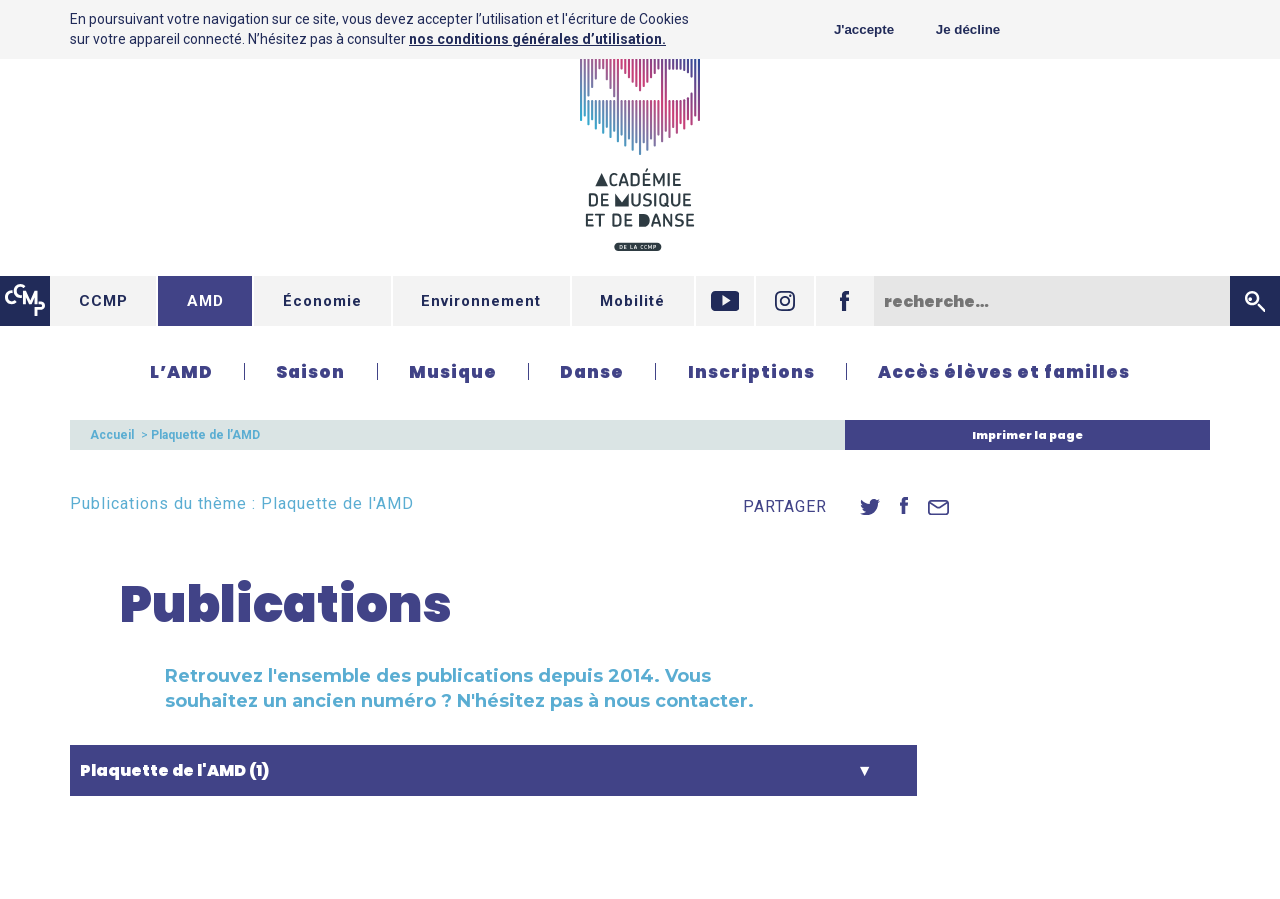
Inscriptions (751, 372)
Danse (592, 372)
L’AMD (181, 372)
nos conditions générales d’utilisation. (537, 39)
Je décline (968, 29)
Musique (453, 372)
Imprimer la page (1027, 435)
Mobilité (632, 301)
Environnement (481, 301)
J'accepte (864, 29)
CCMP (103, 301)
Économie (322, 301)
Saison (310, 372)
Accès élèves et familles (1004, 372)
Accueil (112, 435)
